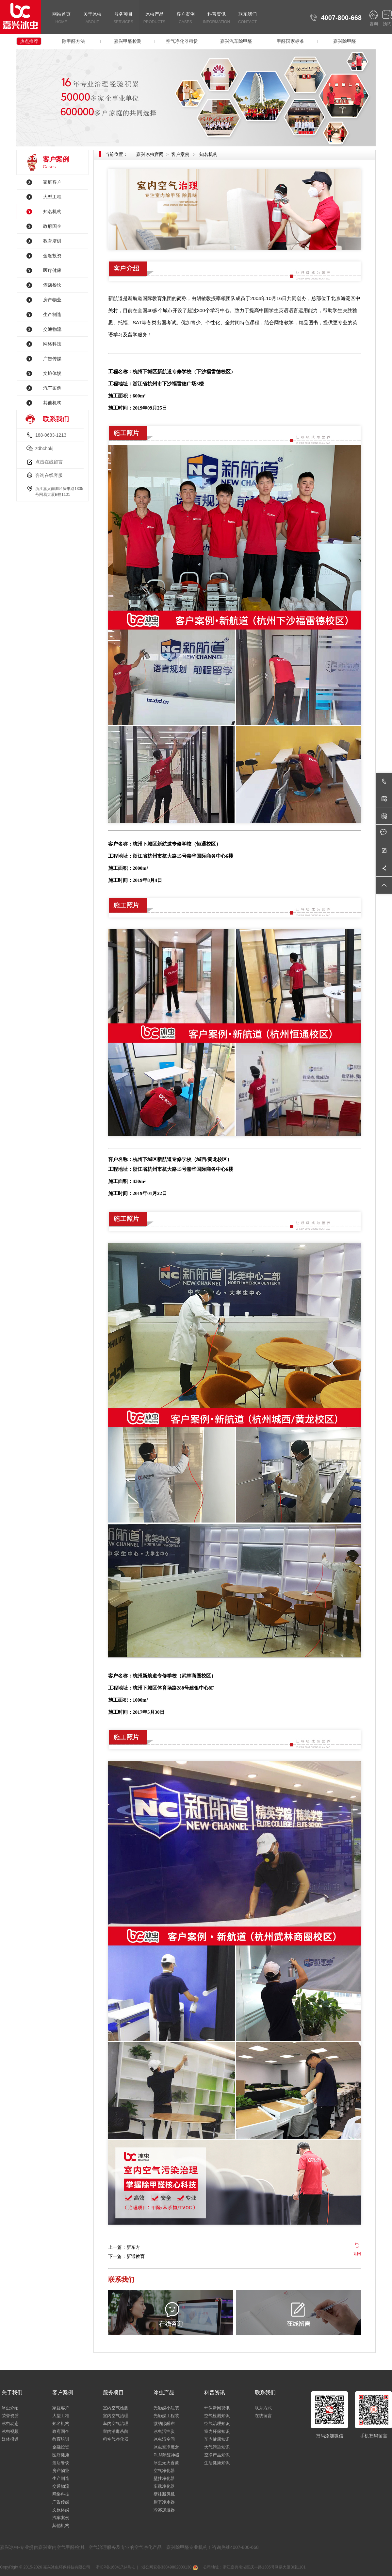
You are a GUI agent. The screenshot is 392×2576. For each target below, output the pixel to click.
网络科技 (52, 343)
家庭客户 (52, 182)
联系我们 (247, 18)
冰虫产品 (154, 18)
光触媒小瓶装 (166, 2407)
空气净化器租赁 (182, 41)
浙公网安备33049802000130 (169, 2567)
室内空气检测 (115, 2407)
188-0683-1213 (50, 435)
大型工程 (52, 196)
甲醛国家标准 (290, 41)
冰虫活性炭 (164, 2431)
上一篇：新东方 (124, 2247)
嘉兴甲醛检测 (127, 41)
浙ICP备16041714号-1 (115, 2567)
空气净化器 (164, 2470)
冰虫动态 (10, 2423)
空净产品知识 (217, 2454)
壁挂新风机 (164, 2494)
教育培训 (52, 241)
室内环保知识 (217, 2431)
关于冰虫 (92, 18)
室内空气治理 (115, 2415)
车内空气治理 (115, 2423)
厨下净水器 (164, 2502)
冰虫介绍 (10, 2407)
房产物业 (52, 299)
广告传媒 (52, 358)
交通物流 (52, 329)
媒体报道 (10, 2439)
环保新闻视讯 (217, 2407)
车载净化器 (164, 2486)
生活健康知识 (217, 2462)
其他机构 (52, 402)
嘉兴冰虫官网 (150, 154)
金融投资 (52, 255)
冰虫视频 (10, 2431)
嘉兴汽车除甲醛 (236, 41)
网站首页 (61, 18)
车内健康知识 (217, 2439)
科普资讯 (216, 18)
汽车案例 (52, 388)
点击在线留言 (49, 461)
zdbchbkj (44, 448)
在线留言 (263, 2415)
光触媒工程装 (166, 2415)
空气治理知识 (217, 2423)
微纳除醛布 (164, 2423)
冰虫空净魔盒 (166, 2447)
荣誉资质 (10, 2415)
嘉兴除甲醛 (344, 41)
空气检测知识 (217, 2415)
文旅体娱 (52, 373)
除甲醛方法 (73, 41)
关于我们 (12, 2392)
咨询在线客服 (49, 475)
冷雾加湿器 (164, 2509)
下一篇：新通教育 (126, 2256)
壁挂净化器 (164, 2478)
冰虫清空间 (164, 2439)
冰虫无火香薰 (166, 2462)
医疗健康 (52, 270)
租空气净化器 (115, 2439)
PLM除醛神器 (166, 2454)
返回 (357, 2253)
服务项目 (123, 18)
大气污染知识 (217, 2447)
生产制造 (52, 314)
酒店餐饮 (52, 285)
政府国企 (52, 226)
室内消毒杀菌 (115, 2431)
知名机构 (52, 211)
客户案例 (185, 18)
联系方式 (263, 2407)
